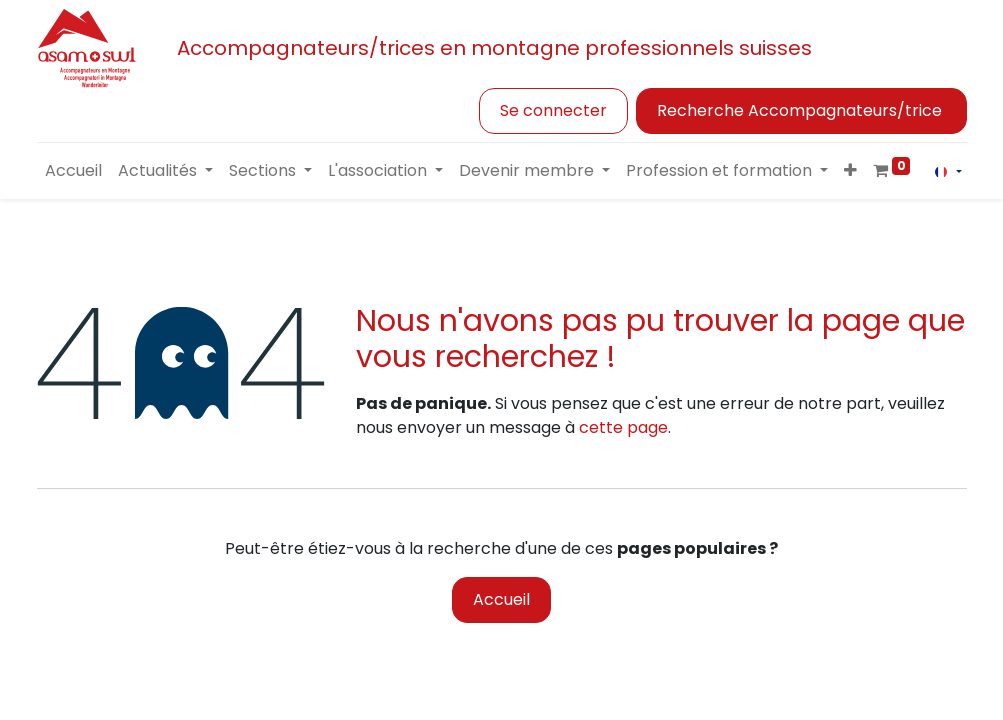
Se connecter (553, 110)
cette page (623, 427)
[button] (850, 171)
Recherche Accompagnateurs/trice (801, 110)
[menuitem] (73, 171)
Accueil (501, 599)
